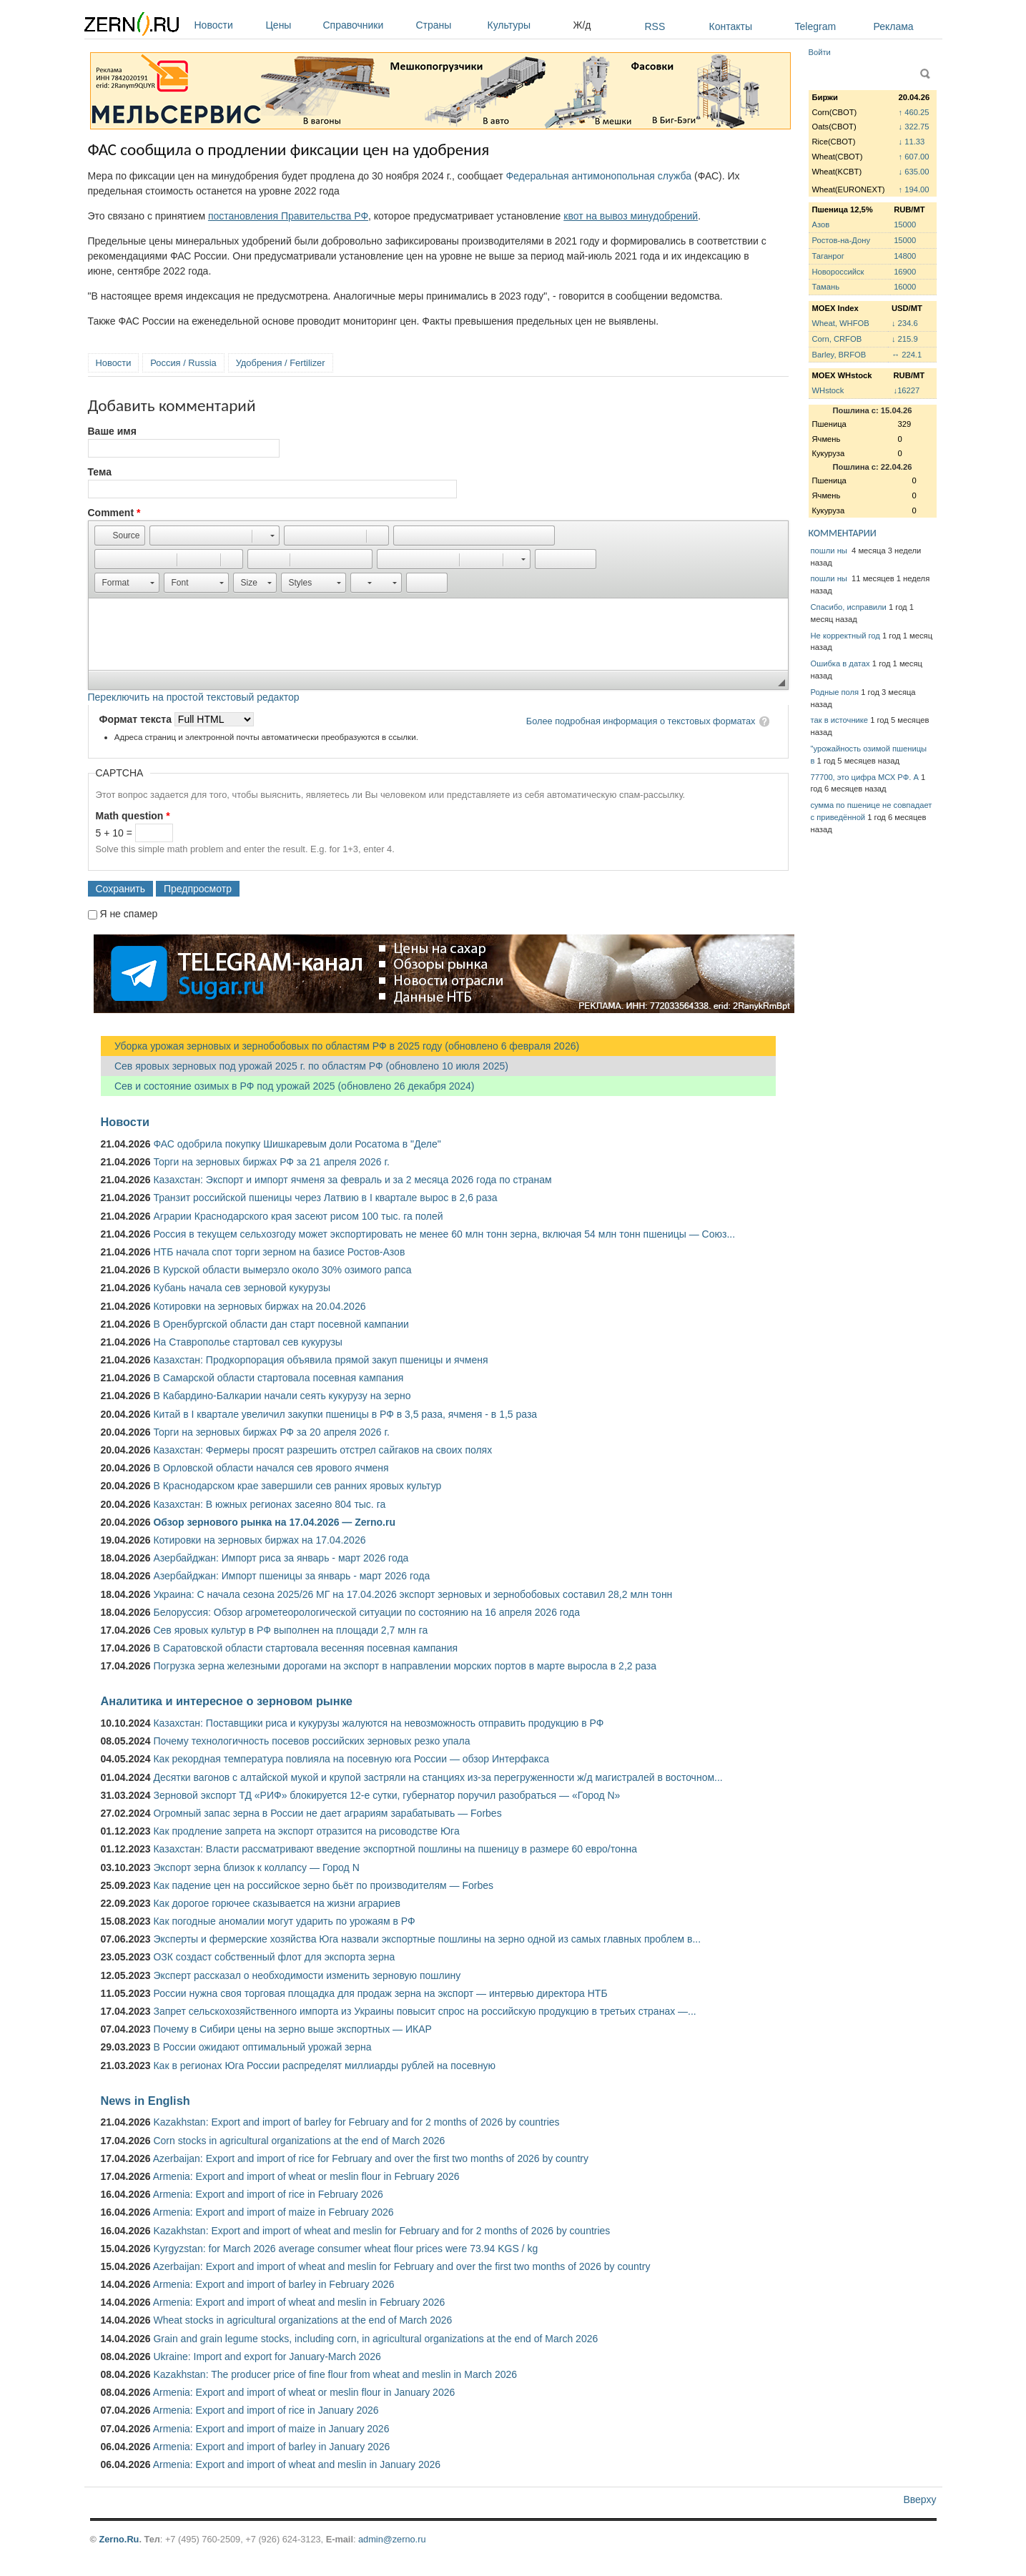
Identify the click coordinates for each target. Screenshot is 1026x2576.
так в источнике (840, 720)
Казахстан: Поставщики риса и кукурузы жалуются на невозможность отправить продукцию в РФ (378, 1723)
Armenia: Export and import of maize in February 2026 (273, 2212)
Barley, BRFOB (839, 354)
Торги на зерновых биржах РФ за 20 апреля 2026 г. (271, 1432)
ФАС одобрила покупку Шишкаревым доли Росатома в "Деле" (296, 1144)
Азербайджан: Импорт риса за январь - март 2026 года (280, 1558)
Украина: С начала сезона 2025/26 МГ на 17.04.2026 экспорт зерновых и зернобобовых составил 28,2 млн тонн (412, 1594)
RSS (655, 26)
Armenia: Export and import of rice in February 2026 (268, 2194)
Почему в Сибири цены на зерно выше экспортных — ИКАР (292, 2029)
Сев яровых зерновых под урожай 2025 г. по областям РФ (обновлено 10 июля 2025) (304, 1066)
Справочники (366, 25)
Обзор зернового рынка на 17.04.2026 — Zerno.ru (274, 1522)
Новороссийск (838, 271)
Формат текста (136, 719)
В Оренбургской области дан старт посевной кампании (280, 1324)
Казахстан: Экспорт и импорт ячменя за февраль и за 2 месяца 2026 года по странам (352, 1179)
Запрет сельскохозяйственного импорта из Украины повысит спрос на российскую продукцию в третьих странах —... (424, 2011)
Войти (820, 52)
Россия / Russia (183, 362)
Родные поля (835, 692)
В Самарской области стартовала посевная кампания (278, 1377)
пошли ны (830, 550)
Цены (291, 25)
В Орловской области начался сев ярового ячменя (270, 1468)
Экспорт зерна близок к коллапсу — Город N (256, 1867)
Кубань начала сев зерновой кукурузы (241, 1287)
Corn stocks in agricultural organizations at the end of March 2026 (299, 2140)
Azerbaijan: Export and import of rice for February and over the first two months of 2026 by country (370, 2158)
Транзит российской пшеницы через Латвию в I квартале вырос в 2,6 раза (325, 1197)
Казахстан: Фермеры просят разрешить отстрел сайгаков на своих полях (322, 1450)
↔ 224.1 (907, 354)
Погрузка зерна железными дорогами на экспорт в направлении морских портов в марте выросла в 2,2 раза (404, 1666)
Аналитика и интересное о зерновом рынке (226, 1700)
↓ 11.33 (912, 141)
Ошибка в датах (840, 663)
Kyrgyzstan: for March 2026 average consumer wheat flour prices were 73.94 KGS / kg (345, 2248)
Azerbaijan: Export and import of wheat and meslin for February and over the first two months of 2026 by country (402, 2266)
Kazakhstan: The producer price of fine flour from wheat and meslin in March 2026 (335, 2374)
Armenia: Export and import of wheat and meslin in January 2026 (296, 2464)
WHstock (828, 390)
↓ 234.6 (905, 323)
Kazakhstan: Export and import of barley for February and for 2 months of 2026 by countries (356, 2122)
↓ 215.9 (905, 339)
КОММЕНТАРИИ (843, 533)
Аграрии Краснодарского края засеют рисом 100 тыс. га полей (298, 1216)
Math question (133, 815)
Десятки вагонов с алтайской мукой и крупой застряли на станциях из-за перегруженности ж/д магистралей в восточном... (437, 1777)
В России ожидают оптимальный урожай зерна (262, 2047)
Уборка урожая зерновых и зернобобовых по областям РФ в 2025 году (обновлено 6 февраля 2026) (340, 1046)
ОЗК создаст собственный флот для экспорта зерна (274, 1957)
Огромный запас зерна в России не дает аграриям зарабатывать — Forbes (327, 1813)
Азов (821, 224)
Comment (114, 512)
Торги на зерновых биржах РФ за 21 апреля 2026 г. (271, 1162)
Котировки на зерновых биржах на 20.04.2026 (259, 1306)
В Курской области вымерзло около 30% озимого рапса (282, 1269)
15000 (905, 224)
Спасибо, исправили (849, 607)
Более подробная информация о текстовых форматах (641, 721)
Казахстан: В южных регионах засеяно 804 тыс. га (269, 1504)
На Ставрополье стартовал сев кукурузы (247, 1342)
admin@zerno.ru (391, 2539)
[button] (119, 535)
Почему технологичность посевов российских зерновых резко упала (311, 1741)
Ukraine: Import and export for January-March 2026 (266, 2356)
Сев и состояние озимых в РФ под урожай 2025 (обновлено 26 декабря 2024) (288, 1086)
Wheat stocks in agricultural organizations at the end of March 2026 (302, 2320)
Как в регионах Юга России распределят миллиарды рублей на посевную (324, 2065)
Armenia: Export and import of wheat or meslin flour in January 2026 (304, 2392)
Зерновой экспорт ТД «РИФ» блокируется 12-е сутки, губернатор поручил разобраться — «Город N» (386, 1795)
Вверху (919, 2499)
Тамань (825, 286)
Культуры (527, 25)
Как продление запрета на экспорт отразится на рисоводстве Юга (306, 1831)
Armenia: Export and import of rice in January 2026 (266, 2410)
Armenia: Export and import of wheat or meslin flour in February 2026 (306, 2176)
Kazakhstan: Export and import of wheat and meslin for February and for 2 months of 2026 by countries (381, 2230)
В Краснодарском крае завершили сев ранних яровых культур (297, 1485)
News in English (145, 2100)
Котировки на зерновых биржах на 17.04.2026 (259, 1540)
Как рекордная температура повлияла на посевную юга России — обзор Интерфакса (351, 1759)
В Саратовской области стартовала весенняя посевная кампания (305, 1648)
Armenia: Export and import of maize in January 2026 (271, 2428)
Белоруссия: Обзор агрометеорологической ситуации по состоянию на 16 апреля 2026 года (366, 1612)
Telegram (816, 26)
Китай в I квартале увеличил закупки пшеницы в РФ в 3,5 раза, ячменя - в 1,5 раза (345, 1414)
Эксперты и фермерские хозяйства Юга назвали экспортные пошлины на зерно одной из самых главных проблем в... (427, 1939)
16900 (905, 271)
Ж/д (582, 25)
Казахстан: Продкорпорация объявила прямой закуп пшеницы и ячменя (320, 1360)
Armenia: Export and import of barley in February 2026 (274, 2284)
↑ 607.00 (914, 156)
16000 (905, 286)
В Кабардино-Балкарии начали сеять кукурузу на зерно (281, 1395)
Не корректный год (845, 635)
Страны (448, 25)
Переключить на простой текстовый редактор (194, 697)
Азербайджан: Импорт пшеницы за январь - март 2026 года (291, 1575)
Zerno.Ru (119, 2539)
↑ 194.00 (914, 189)
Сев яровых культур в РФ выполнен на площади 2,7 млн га (290, 1630)
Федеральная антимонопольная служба (598, 176)
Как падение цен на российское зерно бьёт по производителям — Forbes (323, 1885)
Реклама (894, 26)
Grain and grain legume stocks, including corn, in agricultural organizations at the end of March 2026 (375, 2338)
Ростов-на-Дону (841, 240)
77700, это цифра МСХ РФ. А (865, 777)
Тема (100, 472)
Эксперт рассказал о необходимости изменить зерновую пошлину (306, 1975)
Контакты (730, 26)
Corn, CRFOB (837, 339)
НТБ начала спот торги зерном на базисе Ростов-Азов (279, 1252)
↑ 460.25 (914, 112)
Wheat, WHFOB (840, 323)
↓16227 (907, 390)
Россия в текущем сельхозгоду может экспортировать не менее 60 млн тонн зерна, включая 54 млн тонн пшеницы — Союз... (444, 1234)
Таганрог (828, 256)
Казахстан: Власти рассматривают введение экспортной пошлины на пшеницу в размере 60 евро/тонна (395, 1849)
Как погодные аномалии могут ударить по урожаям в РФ (284, 1921)
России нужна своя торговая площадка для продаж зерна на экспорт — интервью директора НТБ (380, 1993)
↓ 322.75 (914, 126)
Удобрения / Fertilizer (280, 362)
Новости (226, 25)
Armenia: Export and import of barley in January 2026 (271, 2446)
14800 (905, 256)
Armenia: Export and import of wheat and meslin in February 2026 (299, 2302)
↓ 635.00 (914, 171)
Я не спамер (128, 913)
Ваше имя (112, 431)
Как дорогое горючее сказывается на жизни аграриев (276, 1903)
